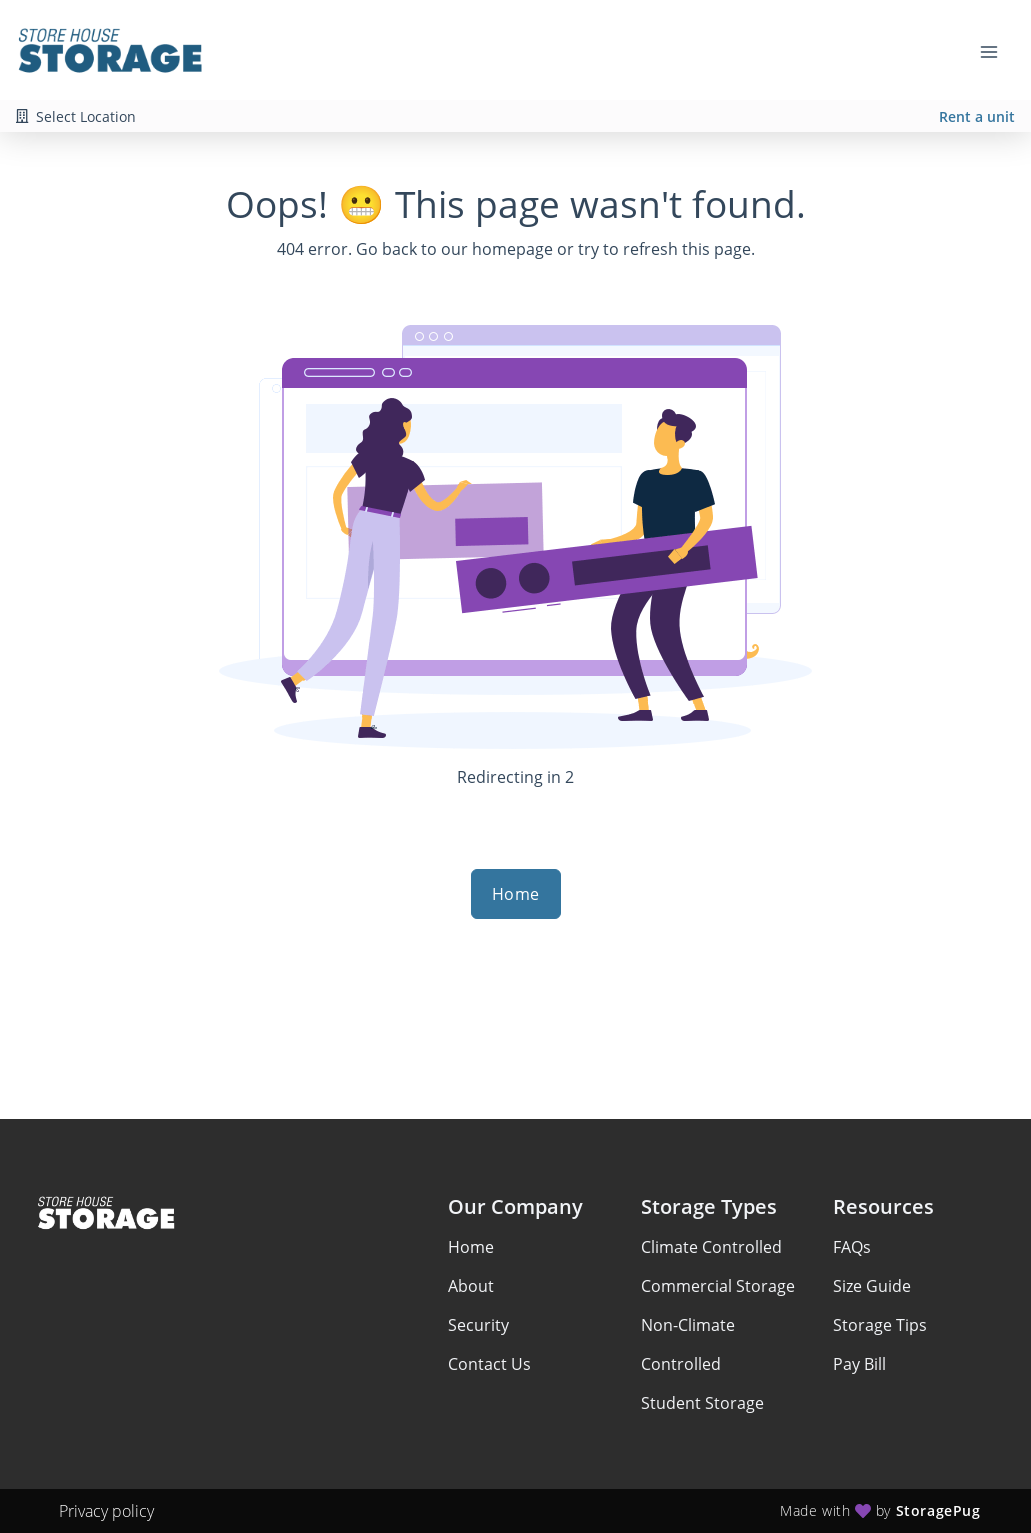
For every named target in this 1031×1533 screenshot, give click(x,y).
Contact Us (489, 1364)
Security (478, 1325)
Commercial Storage (718, 1286)
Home (516, 894)
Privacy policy (106, 1511)
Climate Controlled (711, 1247)
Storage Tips (880, 1325)
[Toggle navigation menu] (997, 50)
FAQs (852, 1247)
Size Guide (872, 1286)
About (471, 1286)
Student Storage (702, 1403)
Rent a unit (977, 116)
